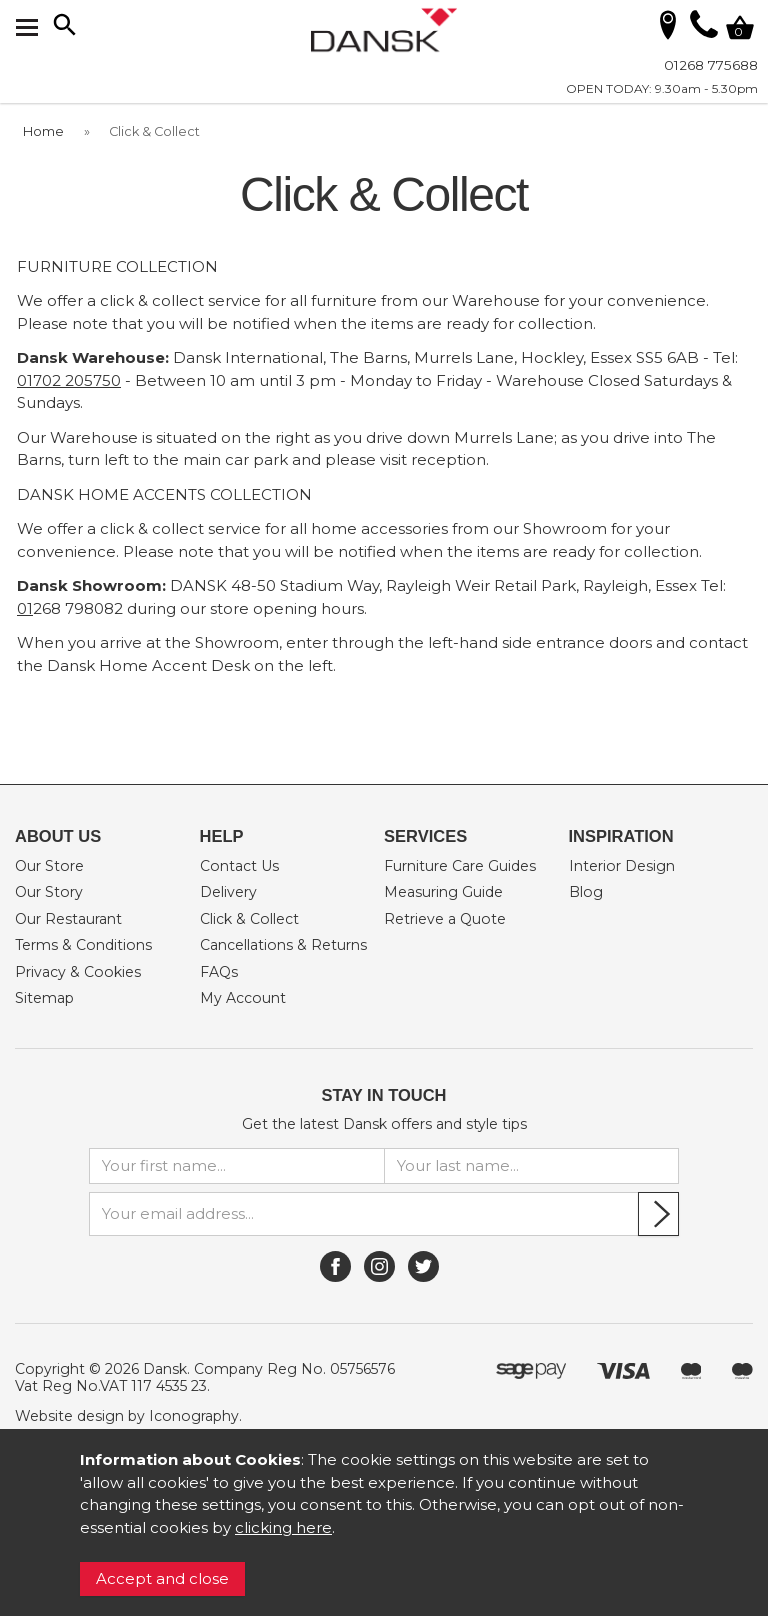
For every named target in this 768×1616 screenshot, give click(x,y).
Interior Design (622, 866)
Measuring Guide (443, 892)
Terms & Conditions (83, 945)
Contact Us (239, 866)
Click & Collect (249, 919)
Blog (586, 892)
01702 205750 (69, 380)
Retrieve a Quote (445, 919)
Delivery (228, 892)
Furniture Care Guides (460, 866)
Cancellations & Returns (283, 945)
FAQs (219, 972)
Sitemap (44, 998)
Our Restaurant (68, 919)
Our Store (49, 866)
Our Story (49, 892)
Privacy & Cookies (78, 972)
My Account (243, 998)
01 (25, 608)
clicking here (283, 1527)
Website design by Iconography (127, 1416)
